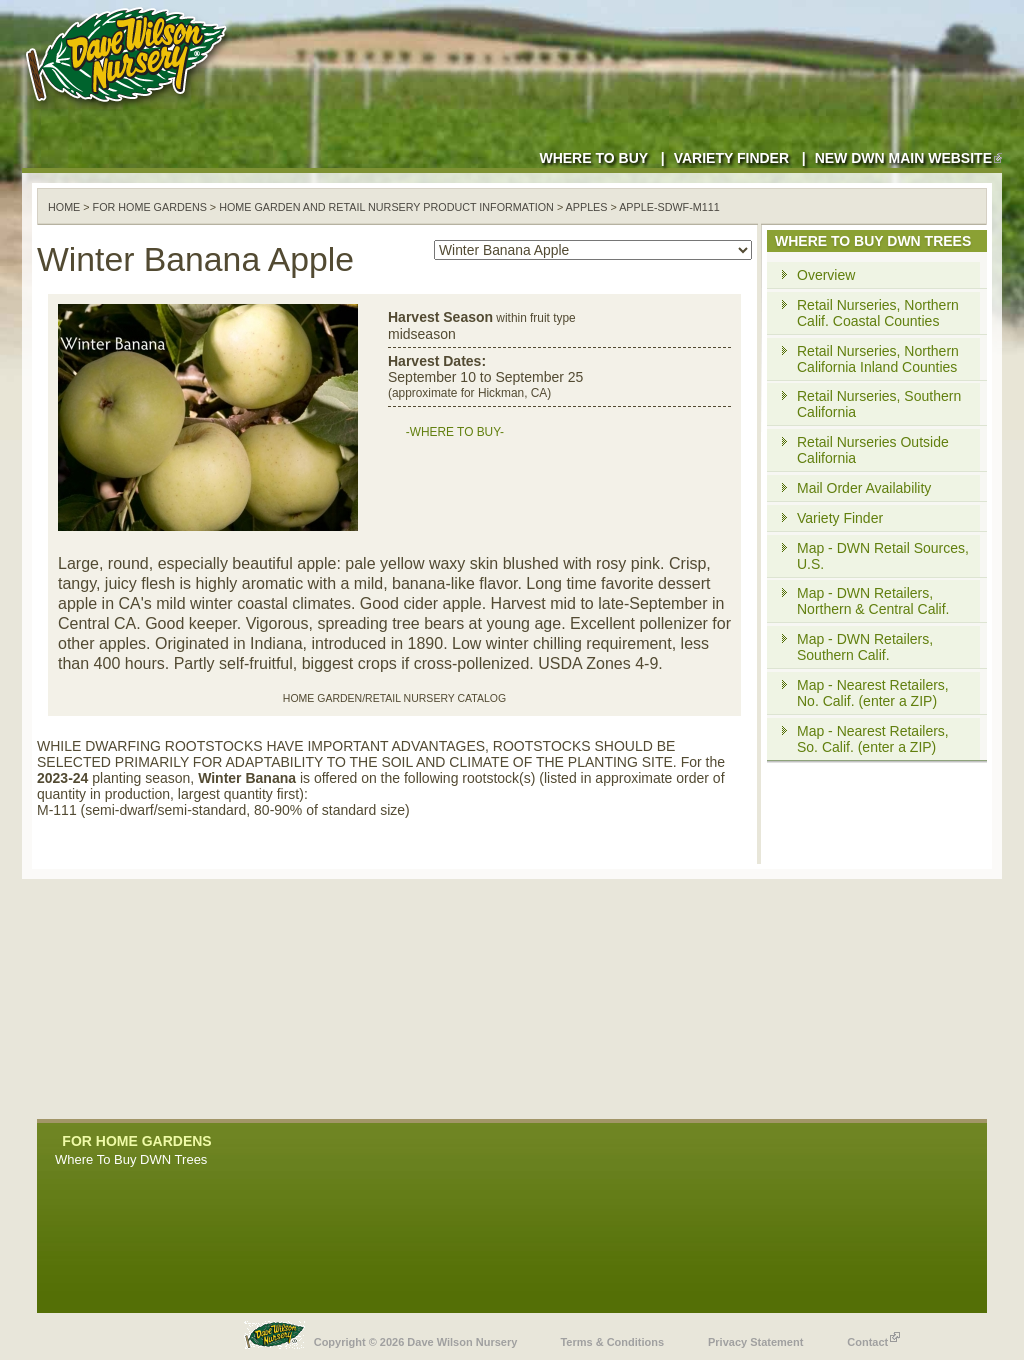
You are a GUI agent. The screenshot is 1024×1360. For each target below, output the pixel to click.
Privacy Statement (755, 1342)
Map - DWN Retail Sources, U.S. (883, 556)
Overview (826, 275)
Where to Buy (593, 158)
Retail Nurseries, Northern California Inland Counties (878, 359)
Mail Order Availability (864, 488)
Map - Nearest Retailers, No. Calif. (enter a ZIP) (873, 693)
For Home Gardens (150, 207)
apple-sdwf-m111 (669, 207)
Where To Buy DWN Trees (131, 1159)
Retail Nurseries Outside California (873, 450)
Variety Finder (731, 158)
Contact (873, 1337)
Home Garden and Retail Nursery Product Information (386, 207)
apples (587, 207)
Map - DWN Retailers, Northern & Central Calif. (873, 601)
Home (64, 207)
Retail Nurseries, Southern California (879, 404)
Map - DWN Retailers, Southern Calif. (865, 647)
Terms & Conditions (612, 1342)
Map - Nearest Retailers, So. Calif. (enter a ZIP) (873, 739)
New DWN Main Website (908, 158)
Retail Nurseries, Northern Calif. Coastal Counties (878, 313)
